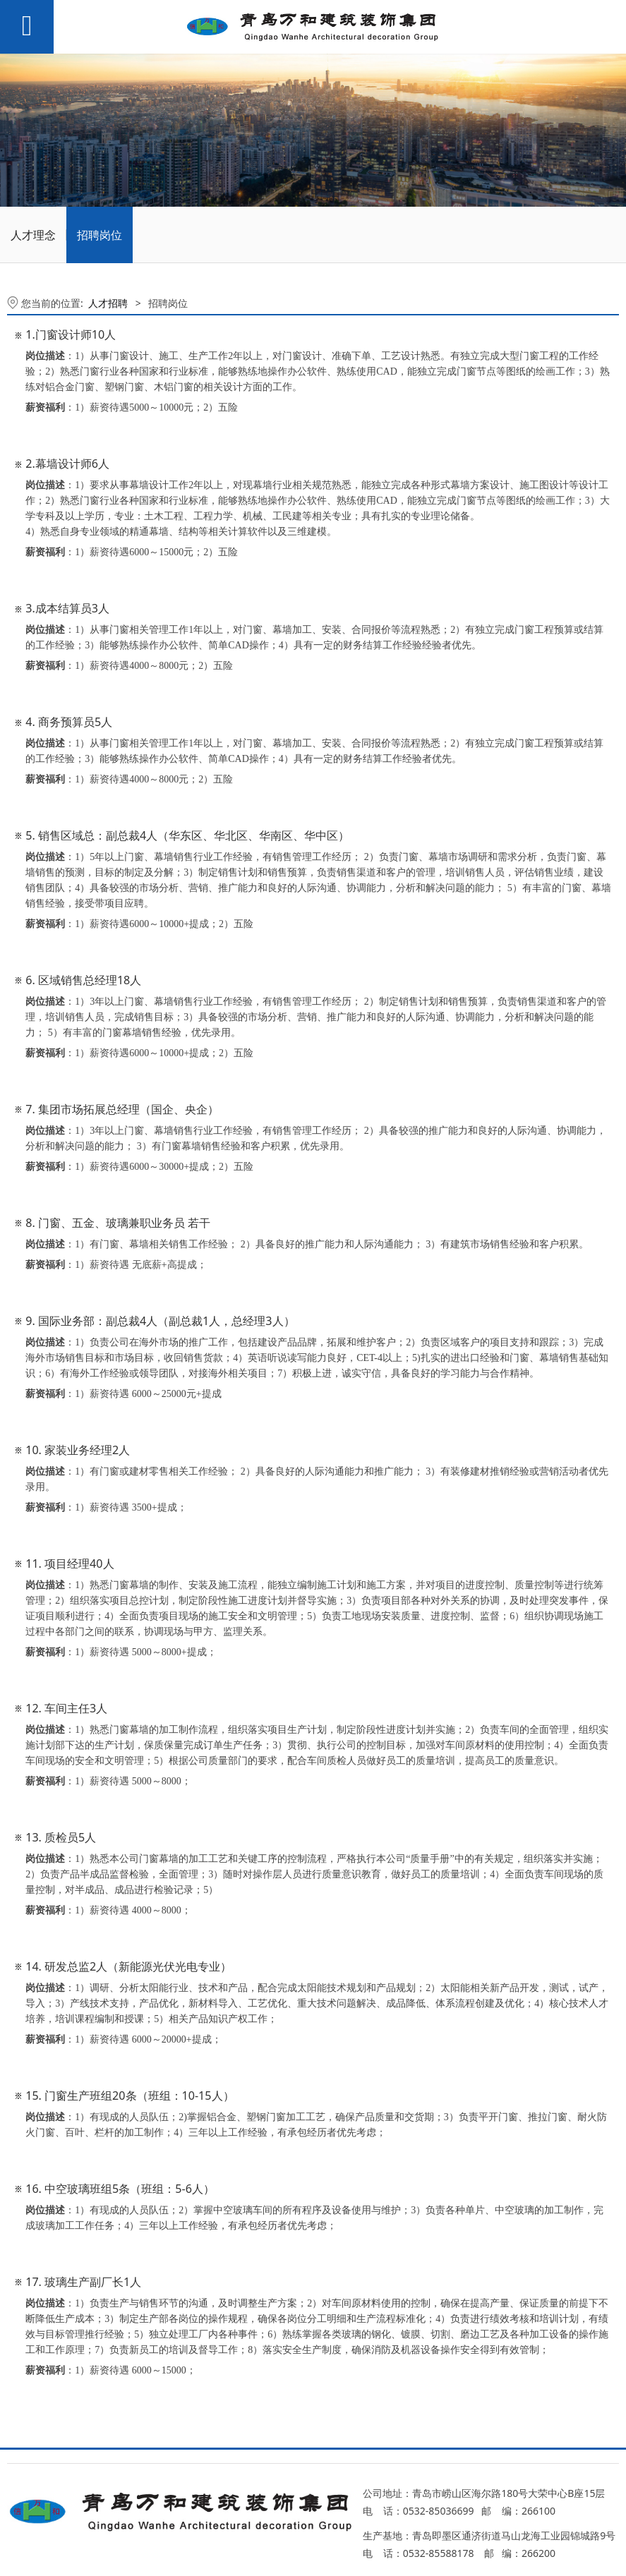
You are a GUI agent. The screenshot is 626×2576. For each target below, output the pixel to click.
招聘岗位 (99, 235)
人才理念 (33, 235)
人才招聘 (108, 303)
